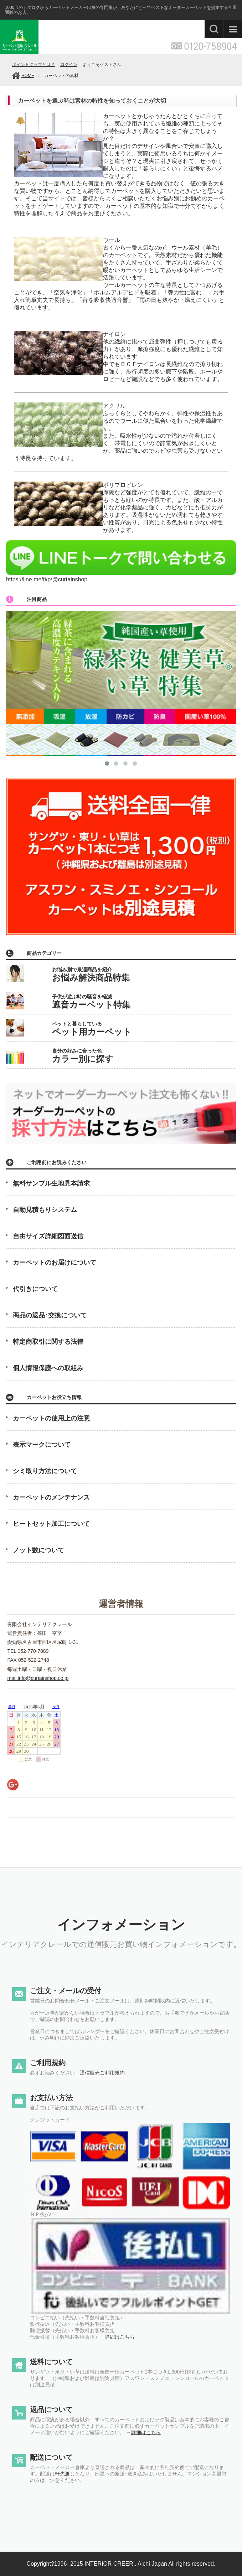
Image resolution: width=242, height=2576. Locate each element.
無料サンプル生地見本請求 (51, 1183)
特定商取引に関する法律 (48, 1341)
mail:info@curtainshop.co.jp (37, 1678)
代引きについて (35, 1288)
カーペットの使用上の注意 (51, 1418)
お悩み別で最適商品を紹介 (91, 974)
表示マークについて (42, 1444)
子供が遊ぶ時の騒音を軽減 (91, 1001)
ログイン (68, 64)
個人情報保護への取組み (48, 1368)
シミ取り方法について (45, 1471)
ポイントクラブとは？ (33, 64)
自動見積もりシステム (45, 1209)
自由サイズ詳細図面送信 (48, 1236)
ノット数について (38, 1550)
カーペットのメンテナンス (51, 1497)
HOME (27, 75)
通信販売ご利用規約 (102, 2073)
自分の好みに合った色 (82, 1056)
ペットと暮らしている (92, 1029)
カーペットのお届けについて (54, 1262)
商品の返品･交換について (50, 1315)
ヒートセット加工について (51, 1523)
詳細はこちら (120, 2337)
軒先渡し (65, 2474)
